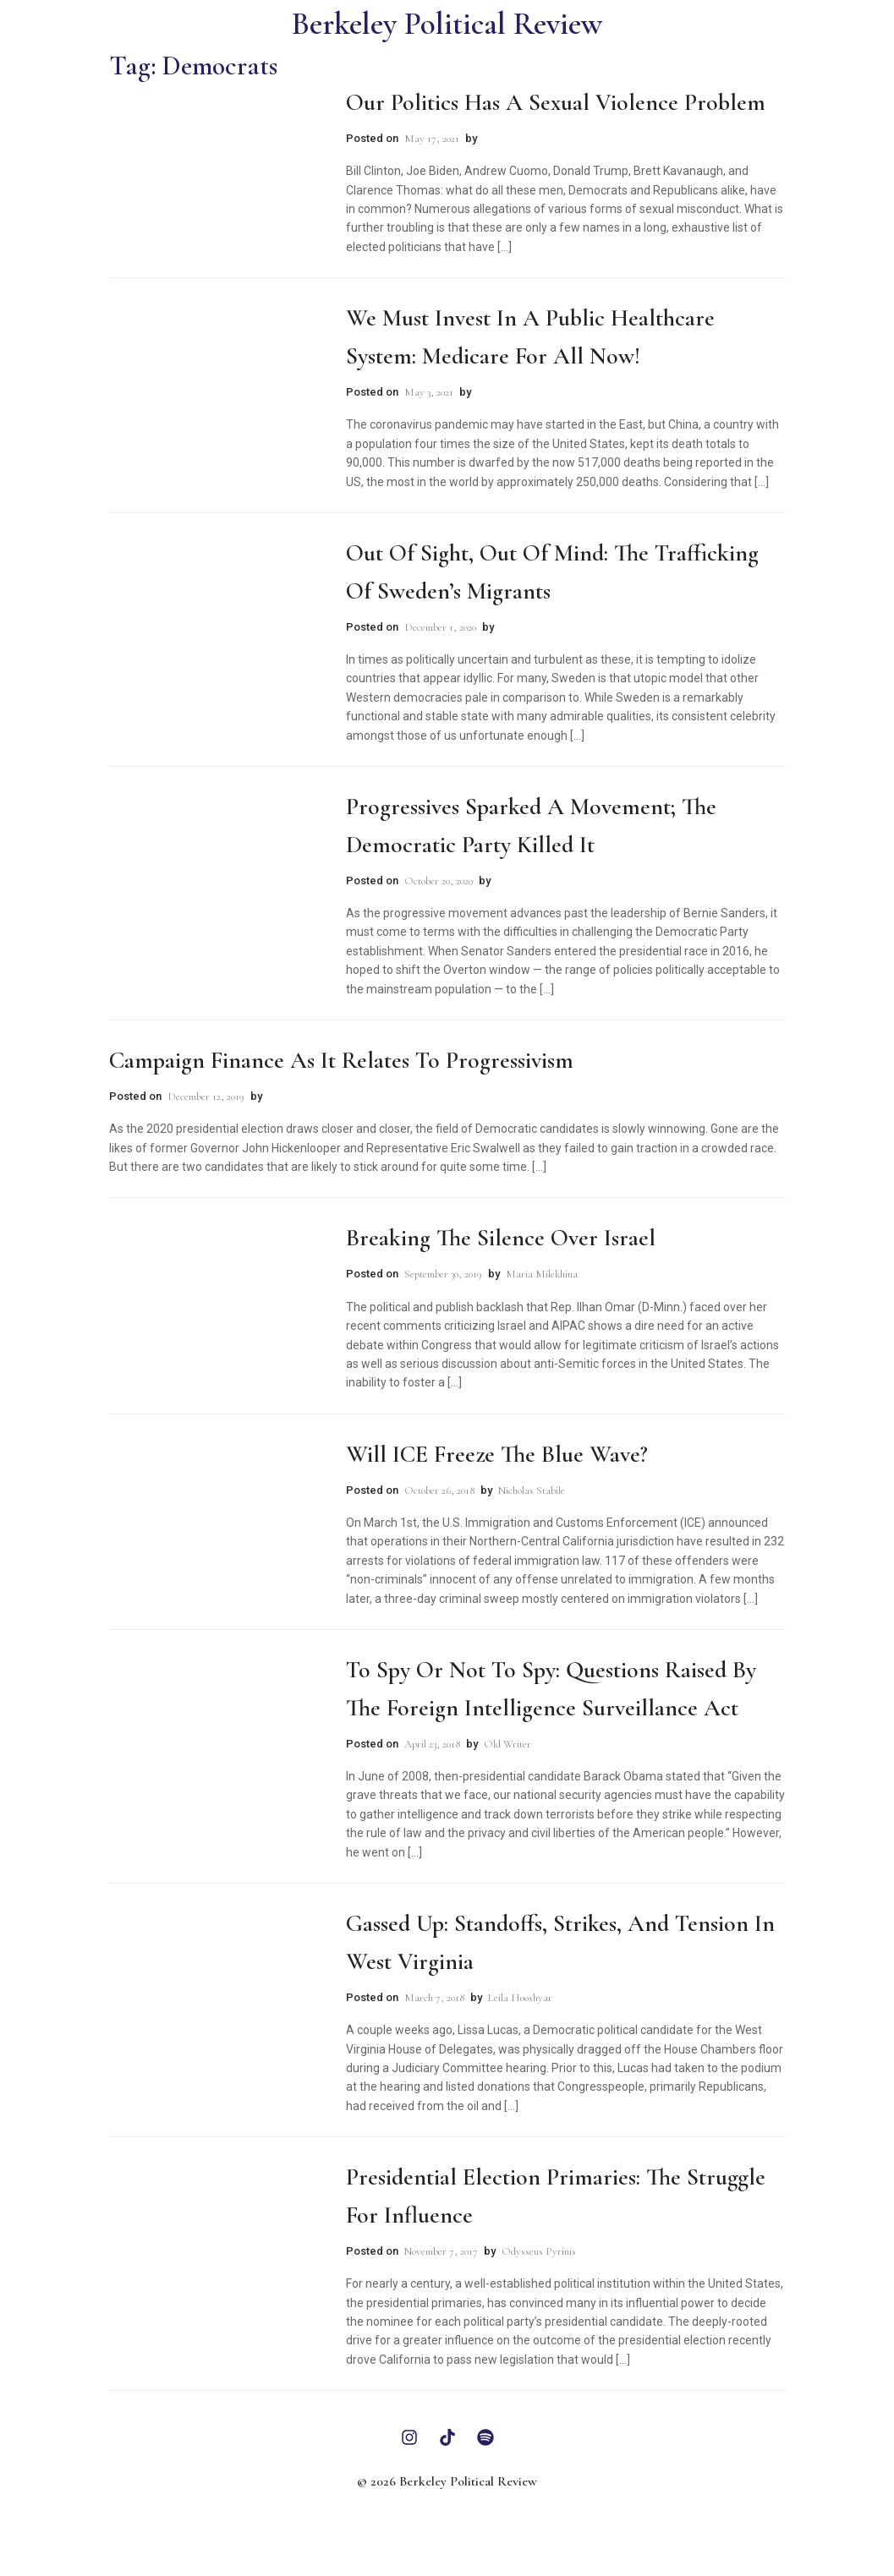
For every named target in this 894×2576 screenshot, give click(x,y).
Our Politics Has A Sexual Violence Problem (555, 102)
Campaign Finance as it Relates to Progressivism (341, 1060)
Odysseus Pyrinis (539, 2251)
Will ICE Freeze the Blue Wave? (497, 1454)
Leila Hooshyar (520, 1997)
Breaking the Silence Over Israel (500, 1237)
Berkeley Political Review (447, 24)
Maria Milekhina (542, 1274)
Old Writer (507, 1744)
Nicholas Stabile (531, 1490)
